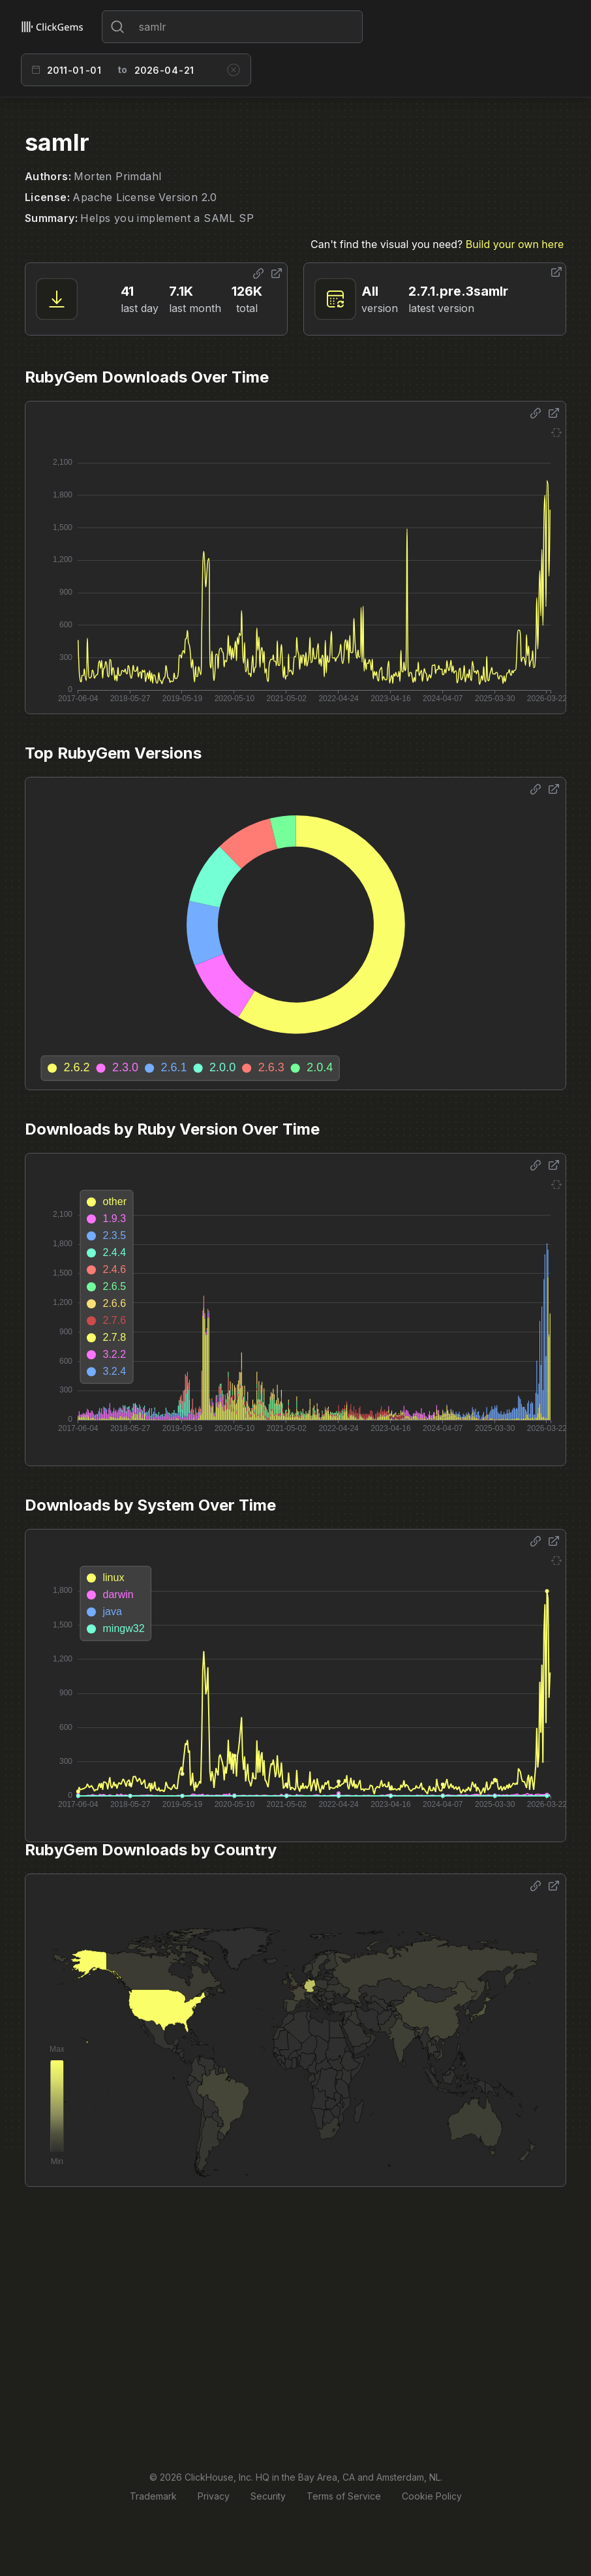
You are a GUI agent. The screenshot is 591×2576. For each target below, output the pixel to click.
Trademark (153, 2496)
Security (268, 2496)
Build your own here (515, 244)
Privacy (214, 2496)
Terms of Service (344, 2496)
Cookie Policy (432, 2496)
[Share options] (258, 273)
